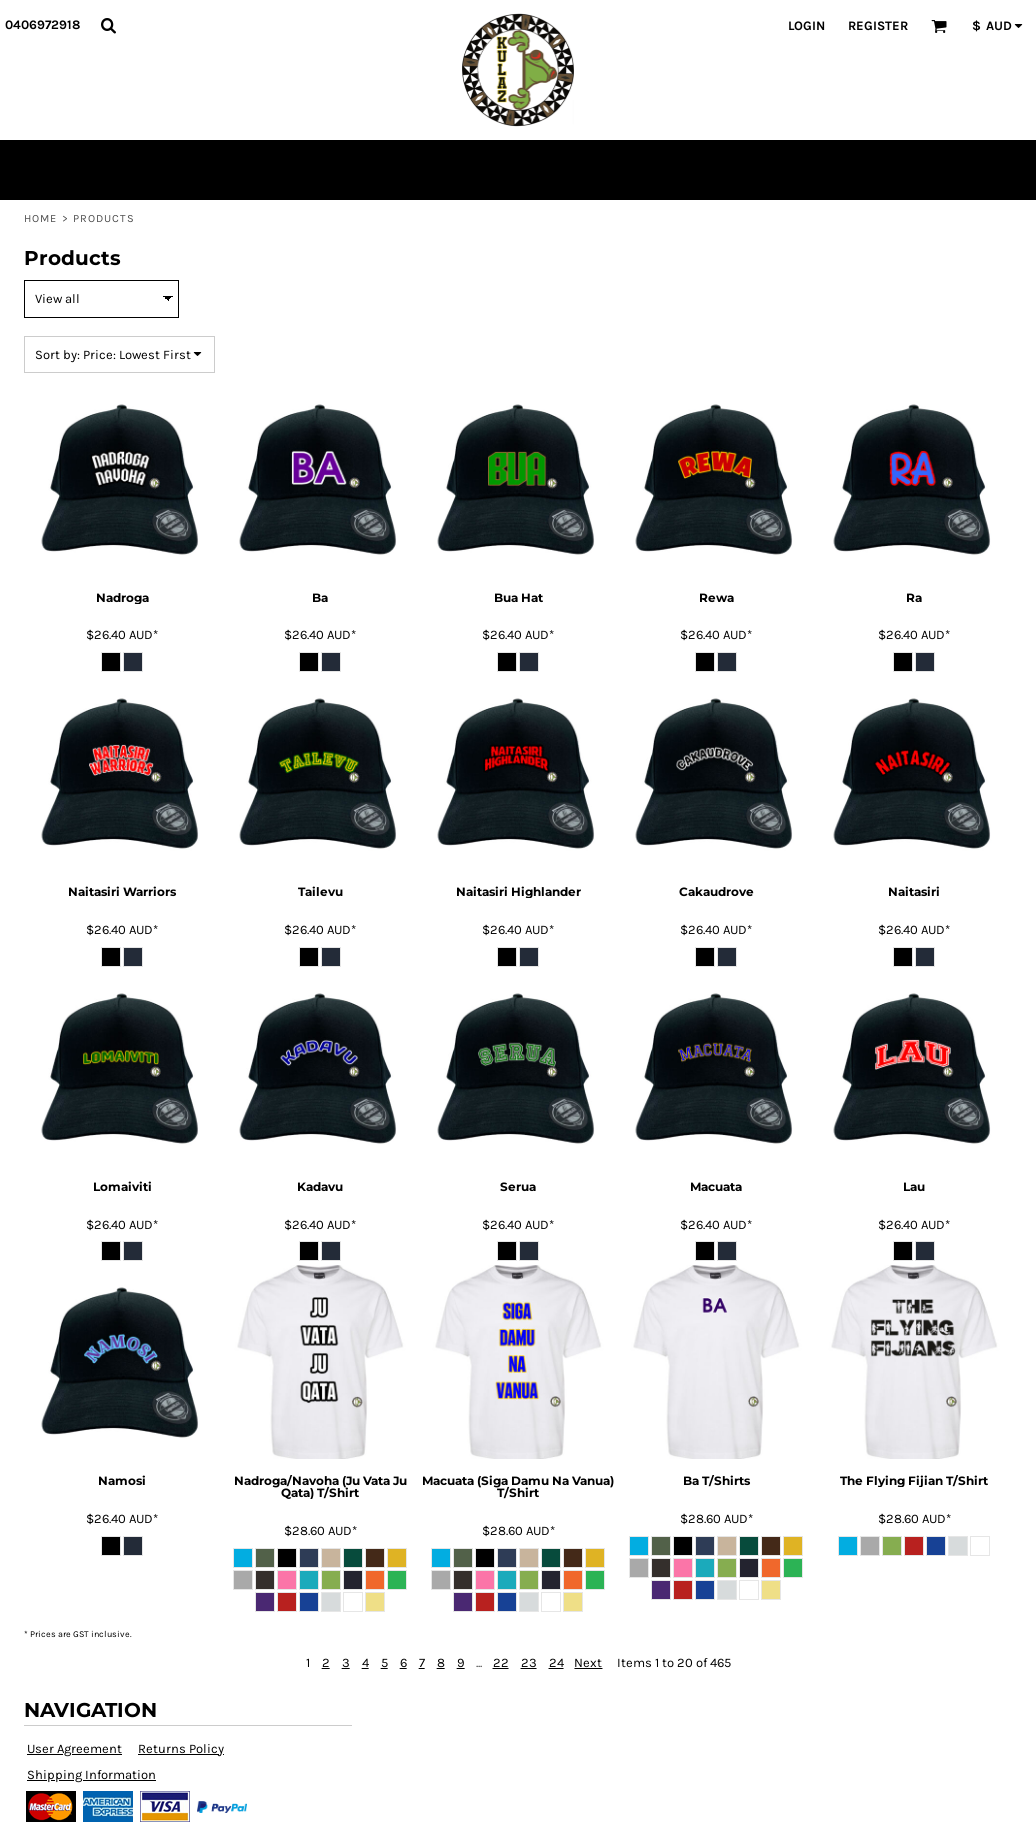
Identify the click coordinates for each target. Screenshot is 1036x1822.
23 (529, 1662)
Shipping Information (91, 1774)
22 (501, 1662)
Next (588, 1662)
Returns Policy (181, 1748)
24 (556, 1662)
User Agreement (74, 1748)
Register (878, 25)
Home (40, 218)
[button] (108, 25)
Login (806, 25)
